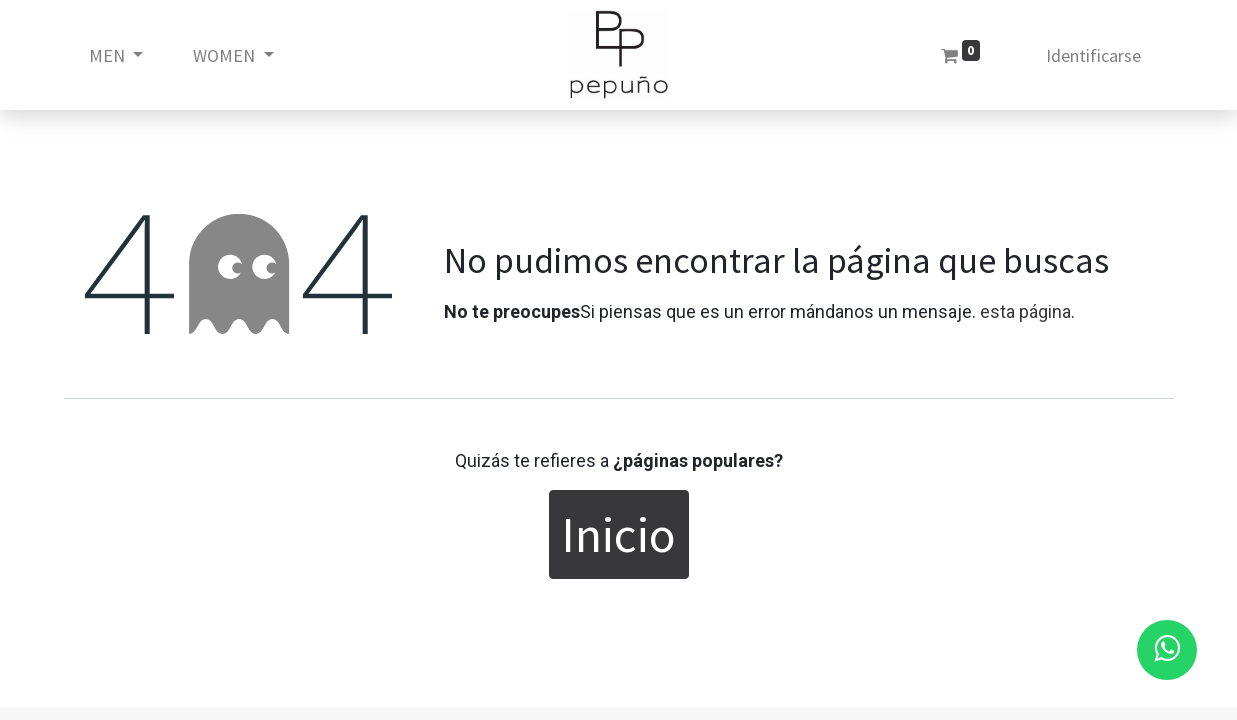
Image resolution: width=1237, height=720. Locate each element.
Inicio (619, 534)
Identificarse (1093, 55)
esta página (1025, 311)
